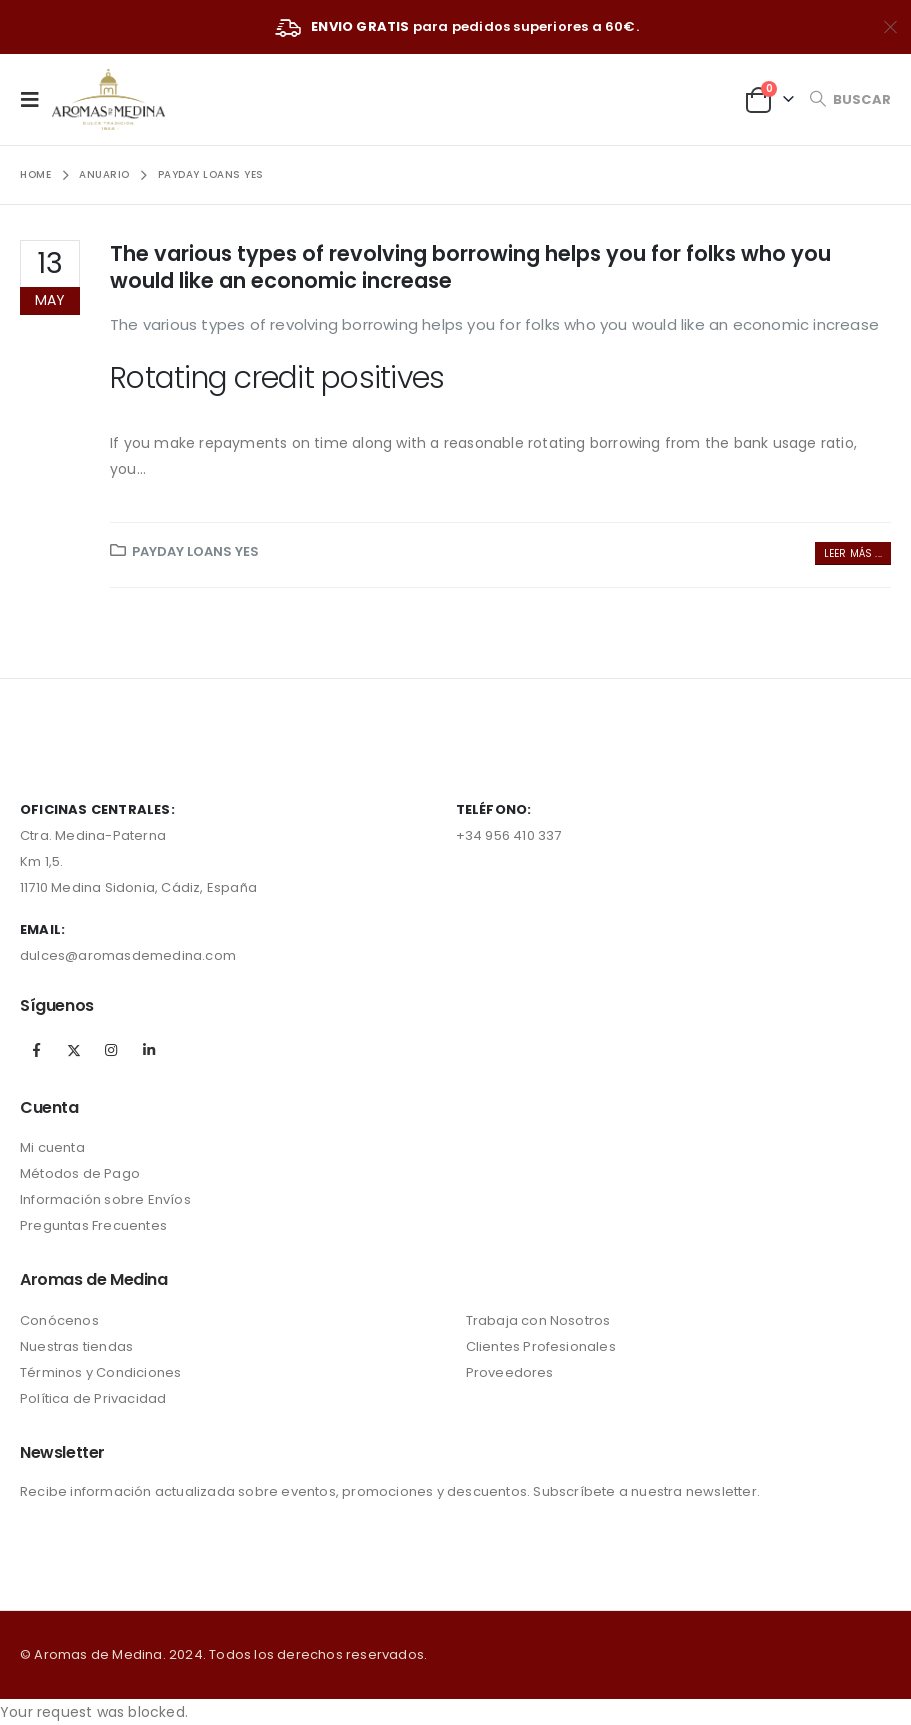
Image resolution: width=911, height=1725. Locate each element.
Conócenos (59, 1320)
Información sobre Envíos (105, 1199)
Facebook (37, 1050)
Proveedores (510, 1372)
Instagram (111, 1050)
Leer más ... (853, 553)
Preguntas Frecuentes (93, 1225)
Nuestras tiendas (76, 1346)
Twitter (74, 1050)
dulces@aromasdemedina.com (128, 955)
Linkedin (149, 1050)
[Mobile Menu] (36, 99)
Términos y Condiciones (100, 1372)
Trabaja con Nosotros (538, 1320)
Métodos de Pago (80, 1173)
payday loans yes (195, 551)
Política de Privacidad (93, 1398)
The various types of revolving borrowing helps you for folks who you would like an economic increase (470, 267)
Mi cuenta (52, 1147)
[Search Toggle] (850, 99)
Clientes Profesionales (541, 1346)
